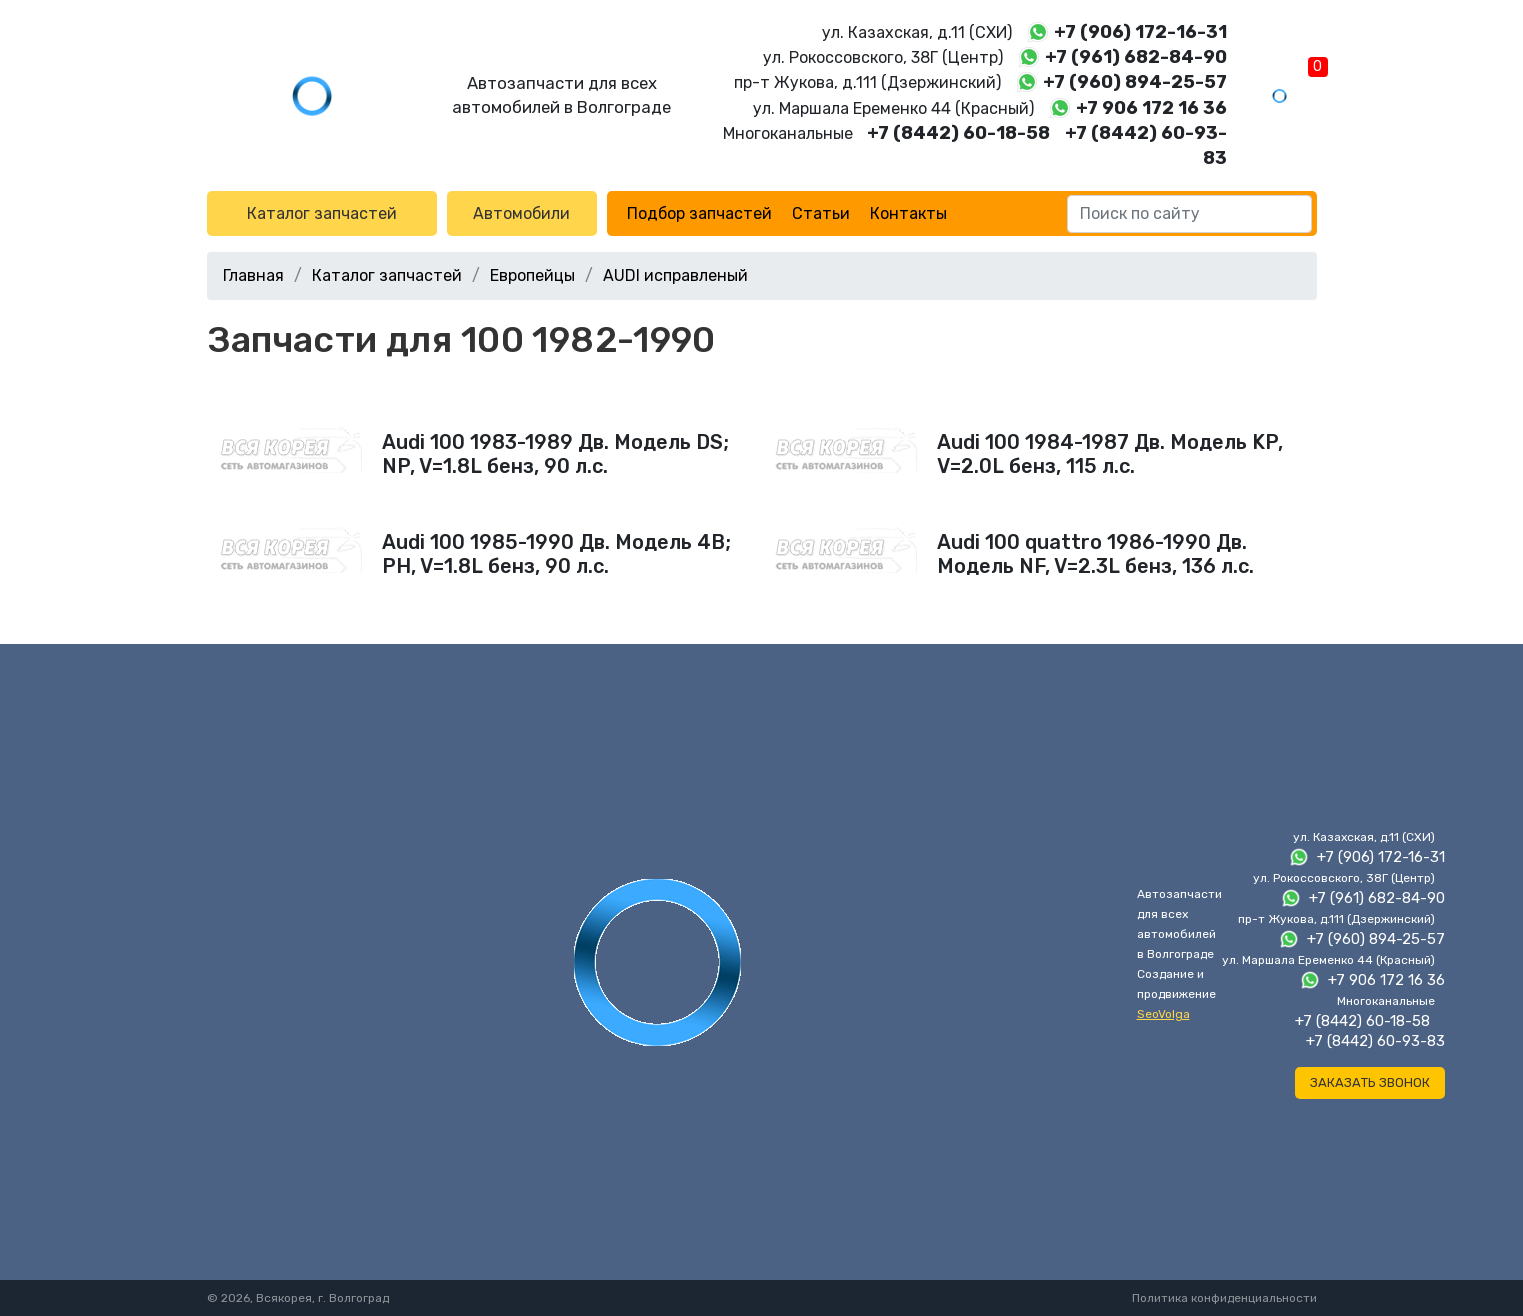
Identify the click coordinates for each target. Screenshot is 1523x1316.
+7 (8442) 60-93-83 (1375, 1041)
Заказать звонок (1370, 1082)
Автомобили (521, 213)
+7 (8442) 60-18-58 (958, 133)
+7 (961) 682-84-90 (1136, 57)
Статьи (821, 213)
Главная (253, 275)
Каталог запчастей (322, 213)
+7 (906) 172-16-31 (1140, 32)
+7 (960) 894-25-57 (1135, 82)
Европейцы (532, 275)
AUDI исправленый (675, 275)
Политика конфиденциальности (1224, 1298)
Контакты (908, 213)
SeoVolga (1163, 1014)
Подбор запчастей (699, 213)
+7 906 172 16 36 (1151, 108)
